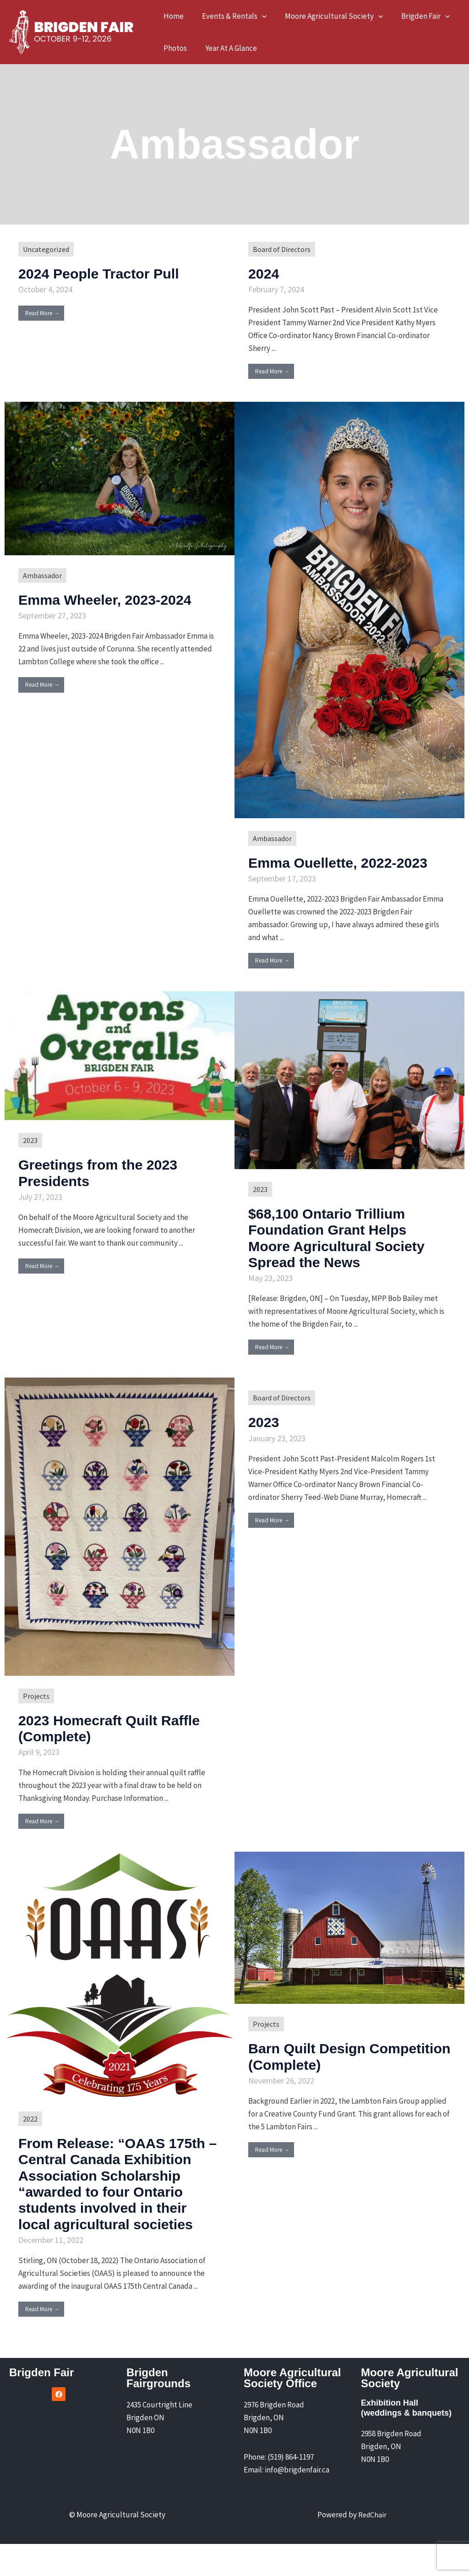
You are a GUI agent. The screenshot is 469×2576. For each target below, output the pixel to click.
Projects (36, 1712)
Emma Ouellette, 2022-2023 (334, 870)
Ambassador (43, 576)
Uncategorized (47, 249)
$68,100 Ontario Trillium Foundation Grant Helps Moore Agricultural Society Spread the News (343, 1253)
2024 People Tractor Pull (111, 273)
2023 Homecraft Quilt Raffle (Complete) (98, 1744)
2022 (30, 2135)
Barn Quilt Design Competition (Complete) (339, 2072)
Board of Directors (283, 249)
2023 (30, 1157)
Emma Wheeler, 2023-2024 (118, 599)
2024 (266, 273)
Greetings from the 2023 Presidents (110, 1189)
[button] (257, 16)
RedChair (372, 2547)
